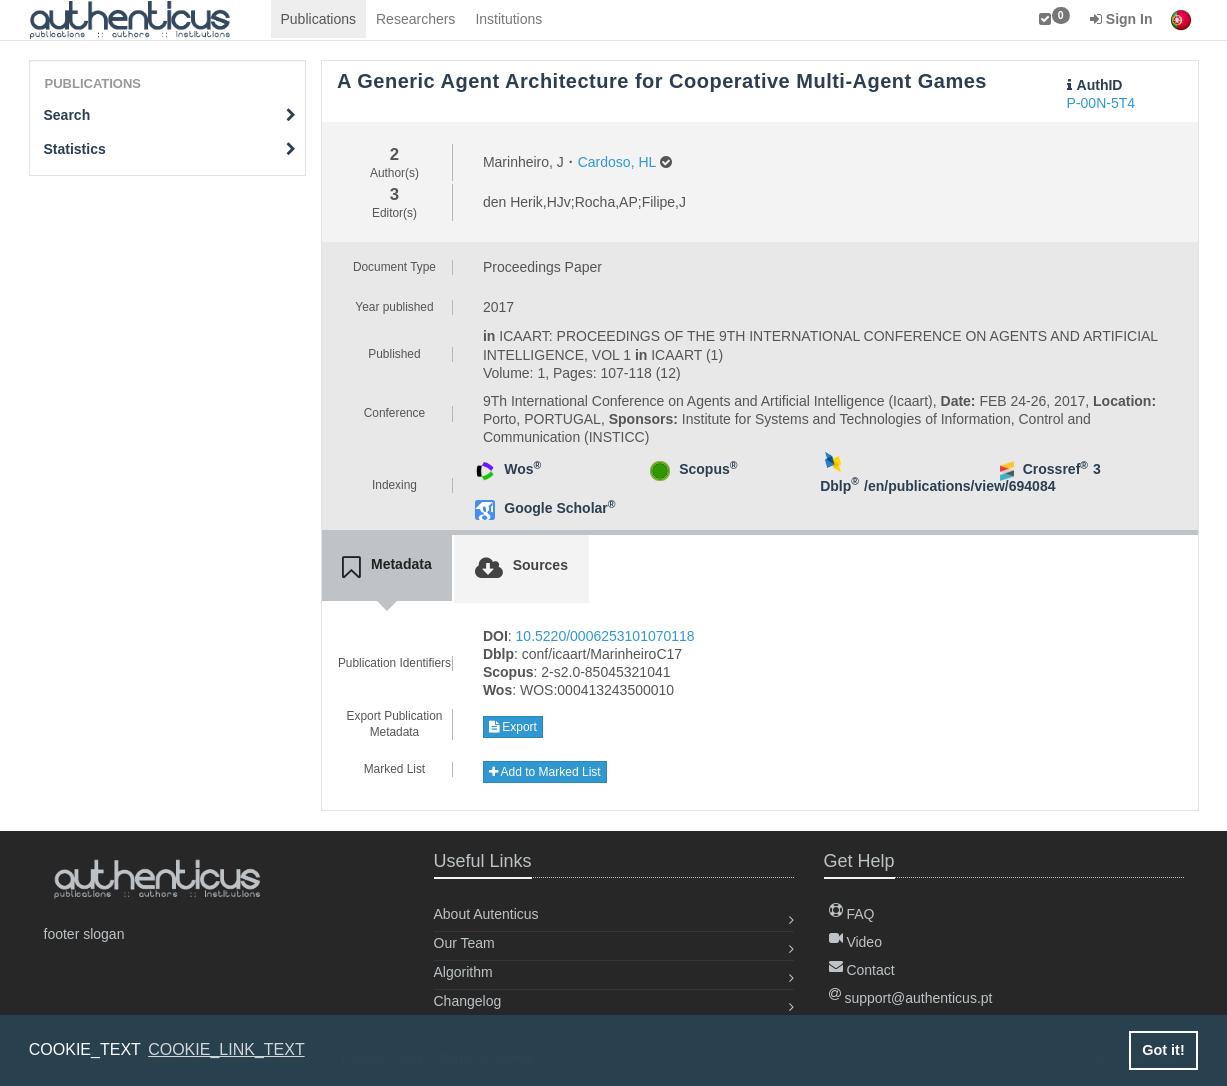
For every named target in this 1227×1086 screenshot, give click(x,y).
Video (855, 942)
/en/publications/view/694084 (959, 486)
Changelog (468, 1001)
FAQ (852, 914)
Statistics (170, 149)
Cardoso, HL (617, 162)
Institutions (508, 19)
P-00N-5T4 (1101, 103)
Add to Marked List (545, 772)
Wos (522, 469)
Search (170, 115)
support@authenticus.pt (911, 998)
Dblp (839, 486)
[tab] (387, 568)
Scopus (708, 469)
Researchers (415, 19)
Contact (862, 970)
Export (513, 727)
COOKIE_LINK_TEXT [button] (226, 1049)
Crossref (1055, 469)
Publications (319, 19)
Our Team (464, 943)
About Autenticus (486, 914)
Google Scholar (559, 508)
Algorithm (463, 972)
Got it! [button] (1163, 1050)
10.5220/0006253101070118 (605, 636)
